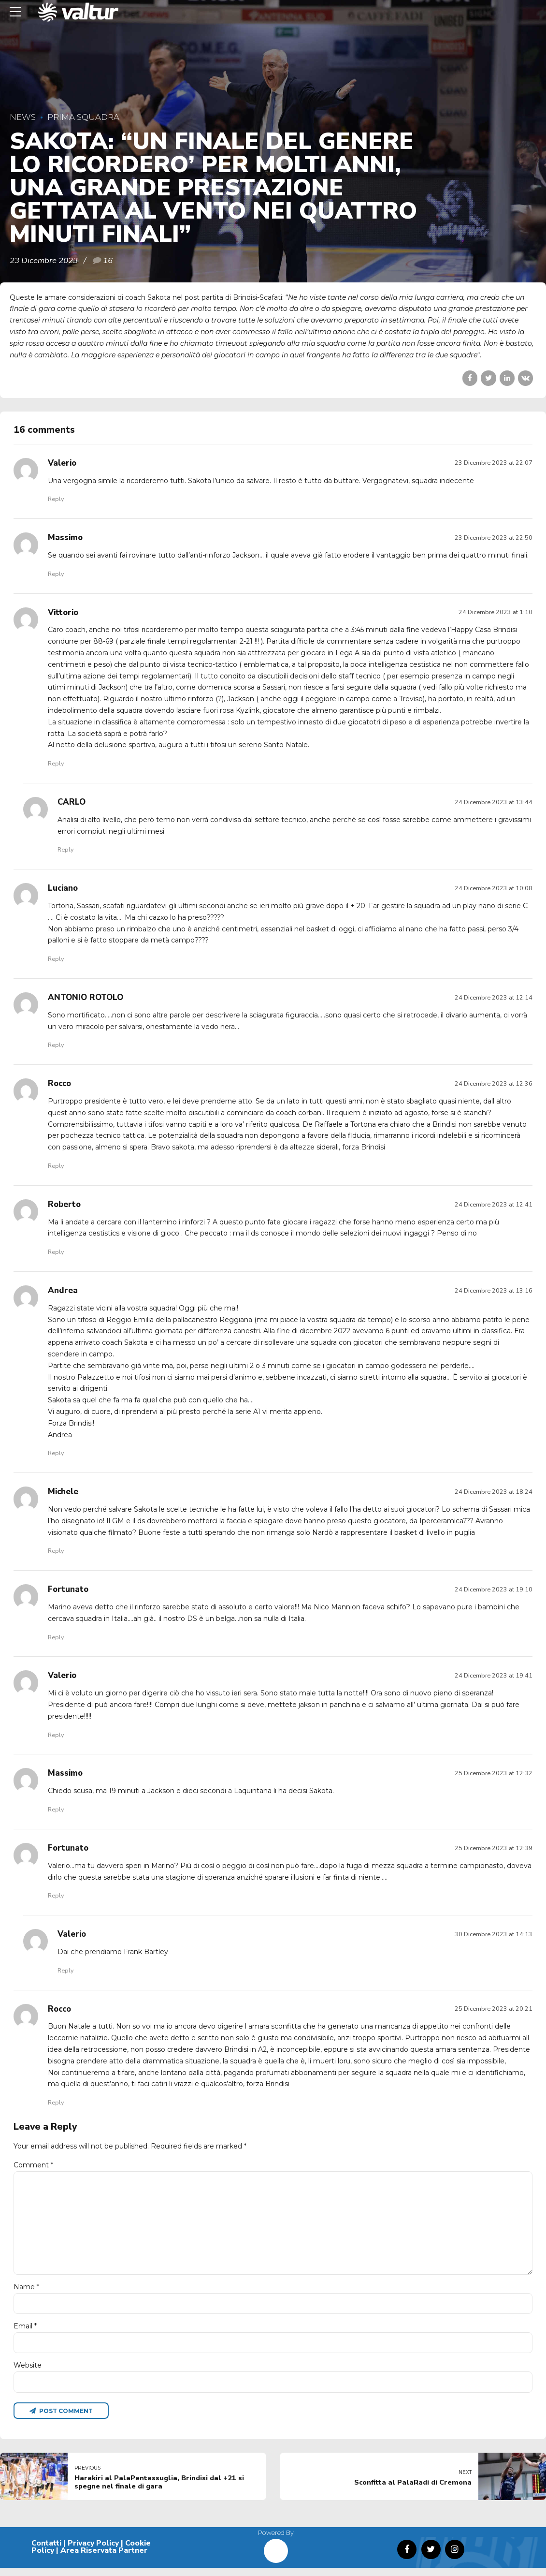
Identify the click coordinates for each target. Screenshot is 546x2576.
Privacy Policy (93, 2551)
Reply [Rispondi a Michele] (56, 1550)
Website (28, 2372)
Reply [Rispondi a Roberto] (56, 1252)
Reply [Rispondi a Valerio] (56, 499)
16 (108, 260)
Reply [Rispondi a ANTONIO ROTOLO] (56, 1045)
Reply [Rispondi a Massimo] (56, 574)
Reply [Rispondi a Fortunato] (56, 1637)
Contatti (46, 2551)
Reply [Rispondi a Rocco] (56, 1166)
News (23, 117)
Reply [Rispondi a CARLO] (65, 849)
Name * (26, 2292)
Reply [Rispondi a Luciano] (56, 959)
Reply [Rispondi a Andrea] (56, 1453)
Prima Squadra (83, 117)
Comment (33, 2165)
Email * (25, 2332)
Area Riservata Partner (103, 2559)
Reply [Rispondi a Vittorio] (56, 763)
